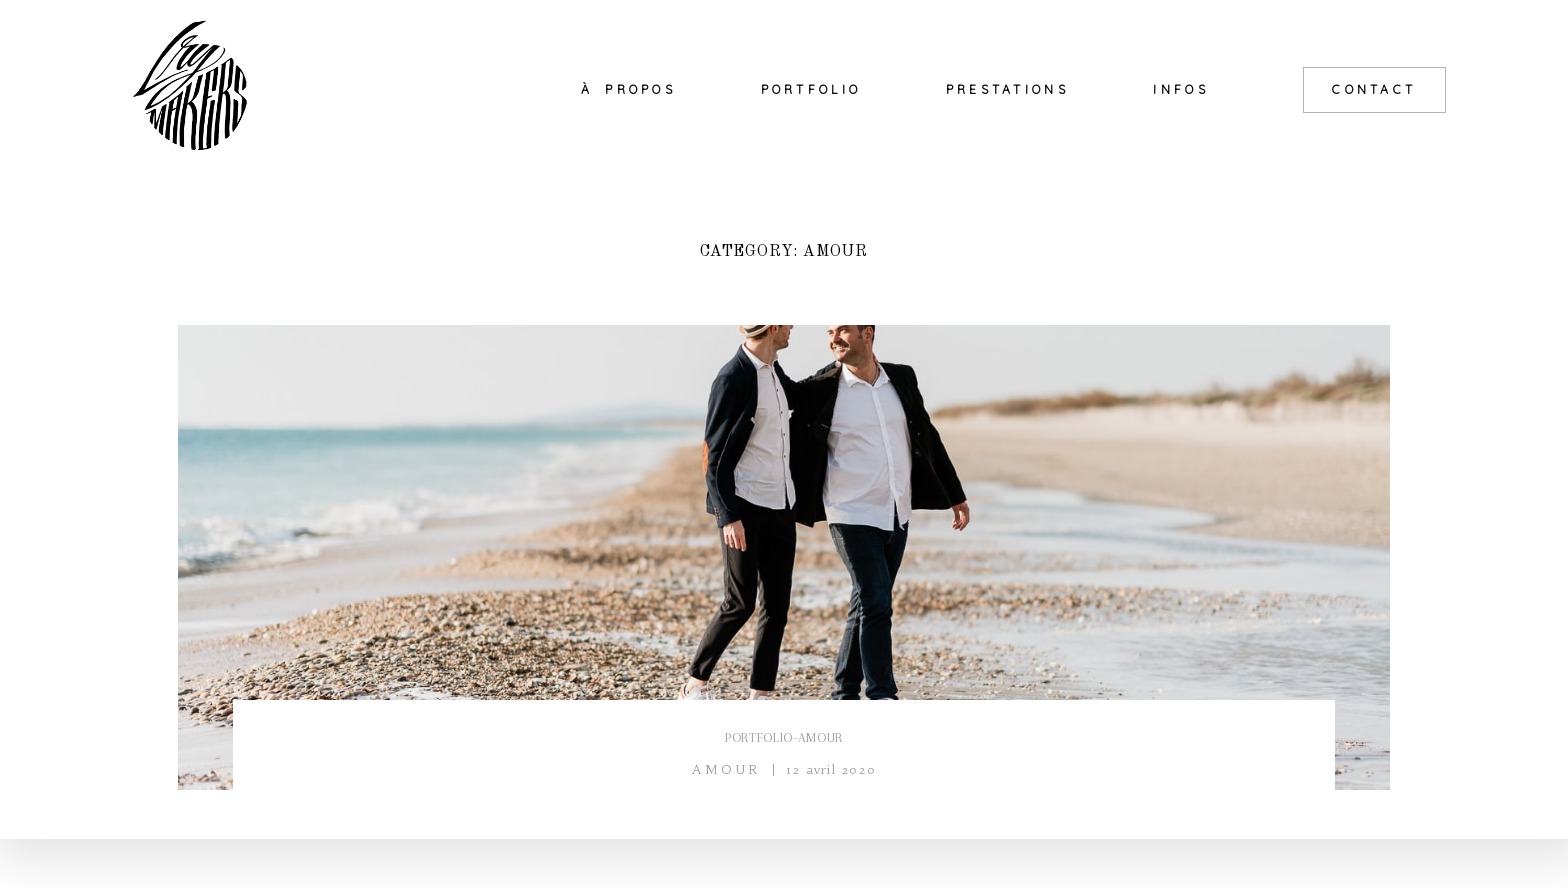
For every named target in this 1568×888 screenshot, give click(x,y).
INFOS (1180, 89)
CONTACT (1374, 89)
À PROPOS (628, 89)
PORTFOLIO (811, 89)
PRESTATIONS (1007, 89)
